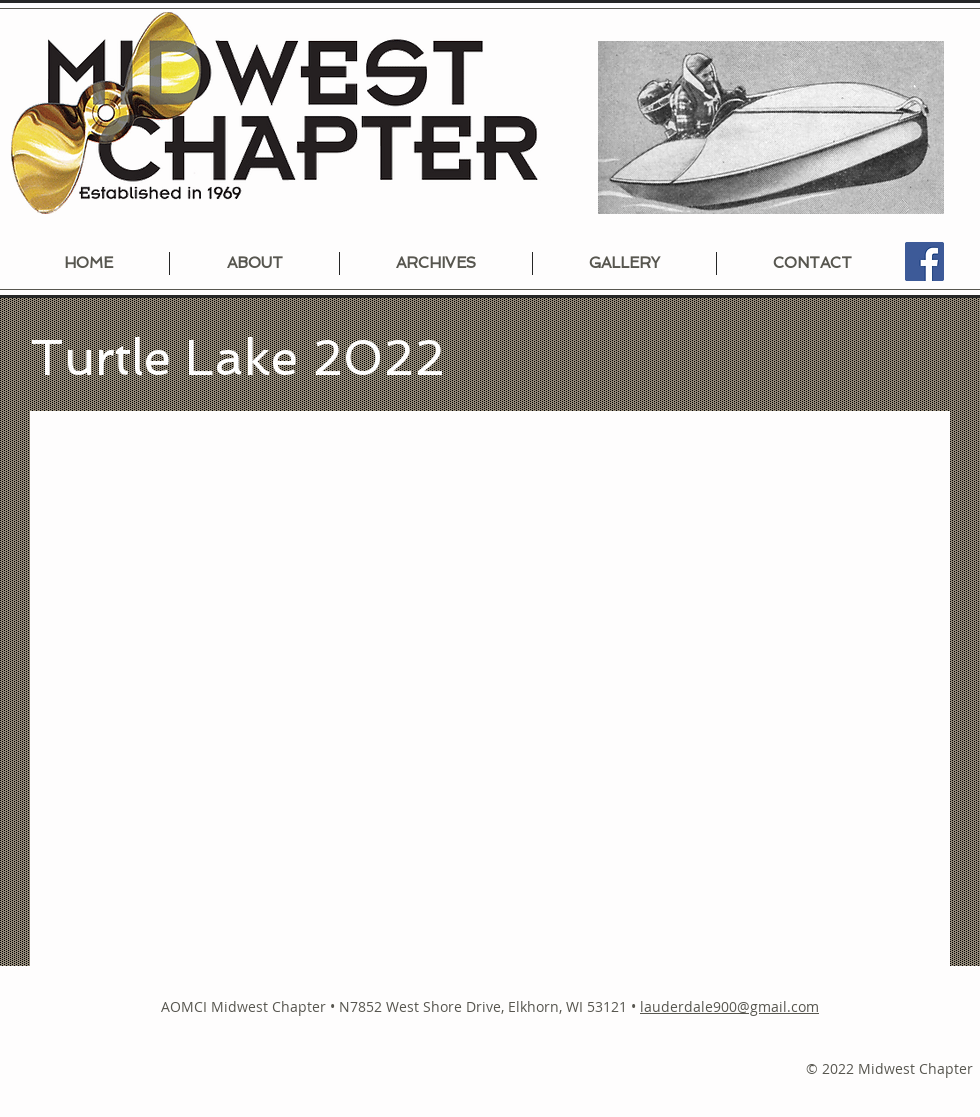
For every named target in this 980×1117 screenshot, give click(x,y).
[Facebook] (924, 261)
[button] (490, 688)
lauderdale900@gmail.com (729, 1006)
